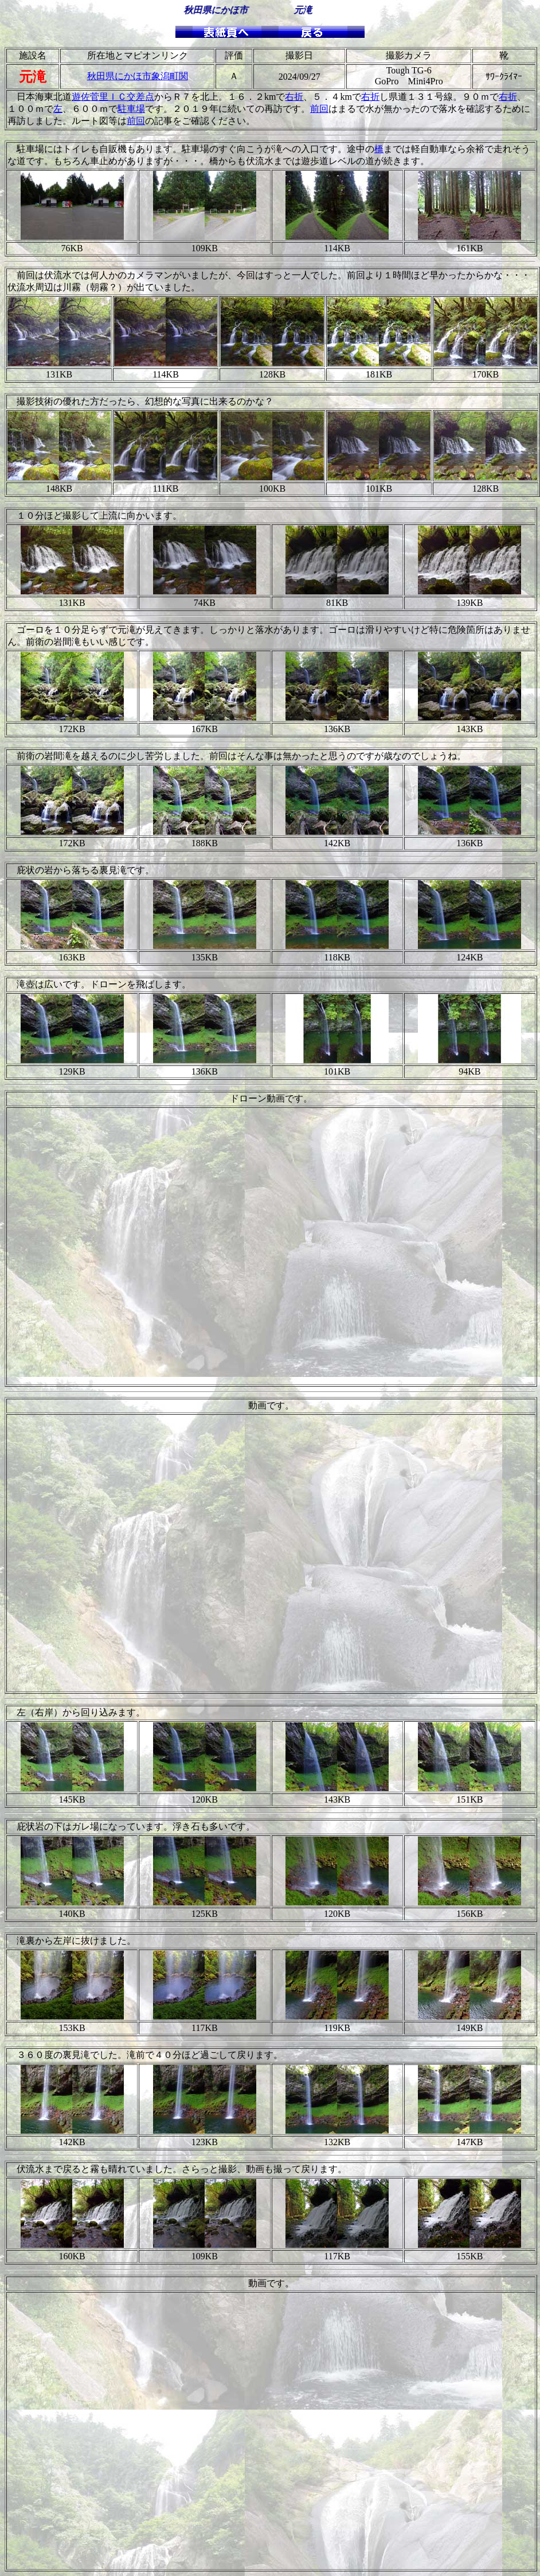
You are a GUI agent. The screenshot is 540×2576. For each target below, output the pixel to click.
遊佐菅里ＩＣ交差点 (113, 97)
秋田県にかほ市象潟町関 (137, 76)
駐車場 (131, 109)
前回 (319, 109)
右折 (294, 97)
